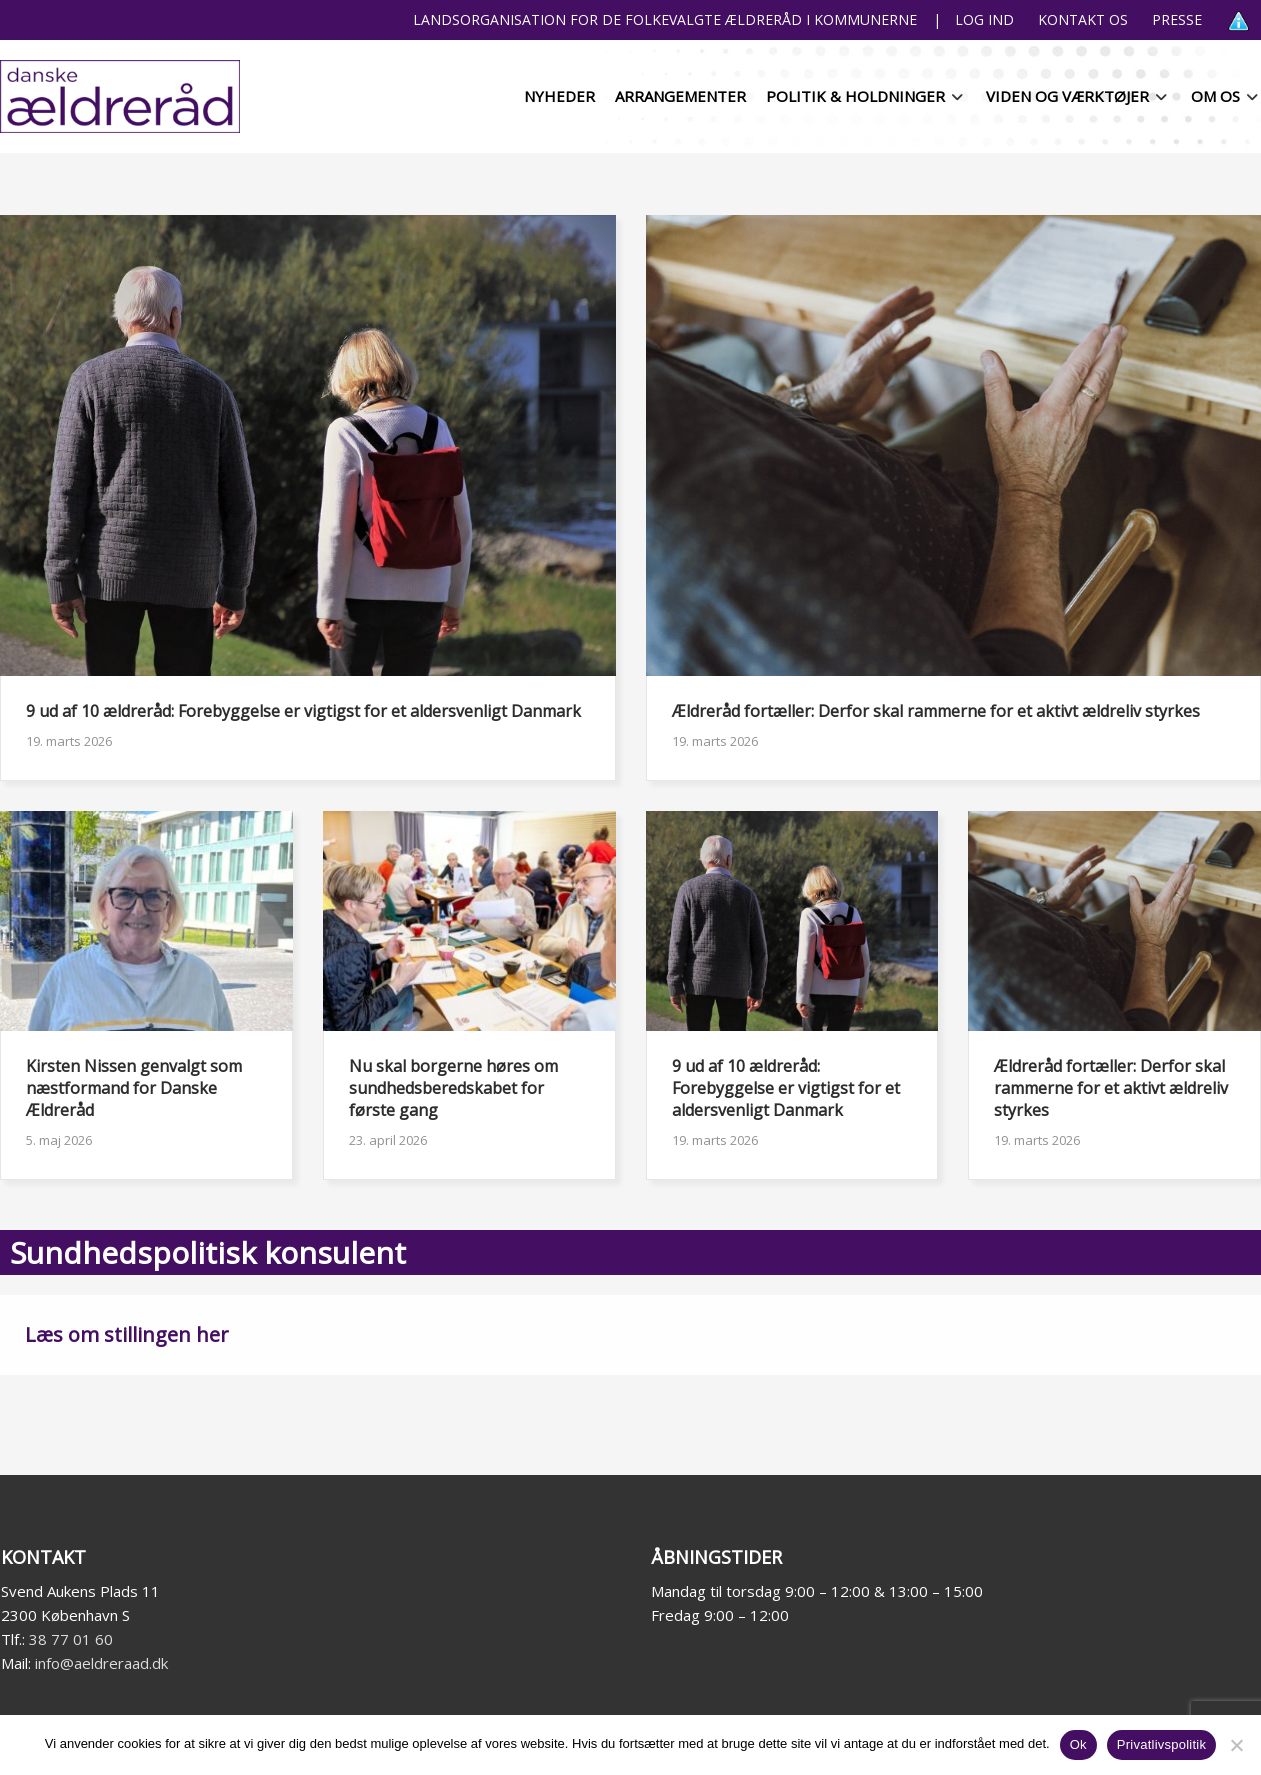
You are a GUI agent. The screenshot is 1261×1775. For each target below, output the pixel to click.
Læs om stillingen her (127, 1334)
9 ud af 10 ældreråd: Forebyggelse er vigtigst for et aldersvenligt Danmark (303, 711)
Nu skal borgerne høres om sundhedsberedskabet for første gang (453, 1088)
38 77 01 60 (71, 1639)
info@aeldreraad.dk (101, 1663)
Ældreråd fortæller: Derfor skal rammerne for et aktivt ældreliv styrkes (936, 711)
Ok (1078, 1744)
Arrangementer (680, 96)
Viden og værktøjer (1067, 96)
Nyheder (559, 96)
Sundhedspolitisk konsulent (208, 1252)
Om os (1215, 96)
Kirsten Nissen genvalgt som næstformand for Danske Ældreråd (134, 1088)
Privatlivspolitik (1162, 1744)
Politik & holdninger (855, 96)
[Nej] (1236, 1745)
